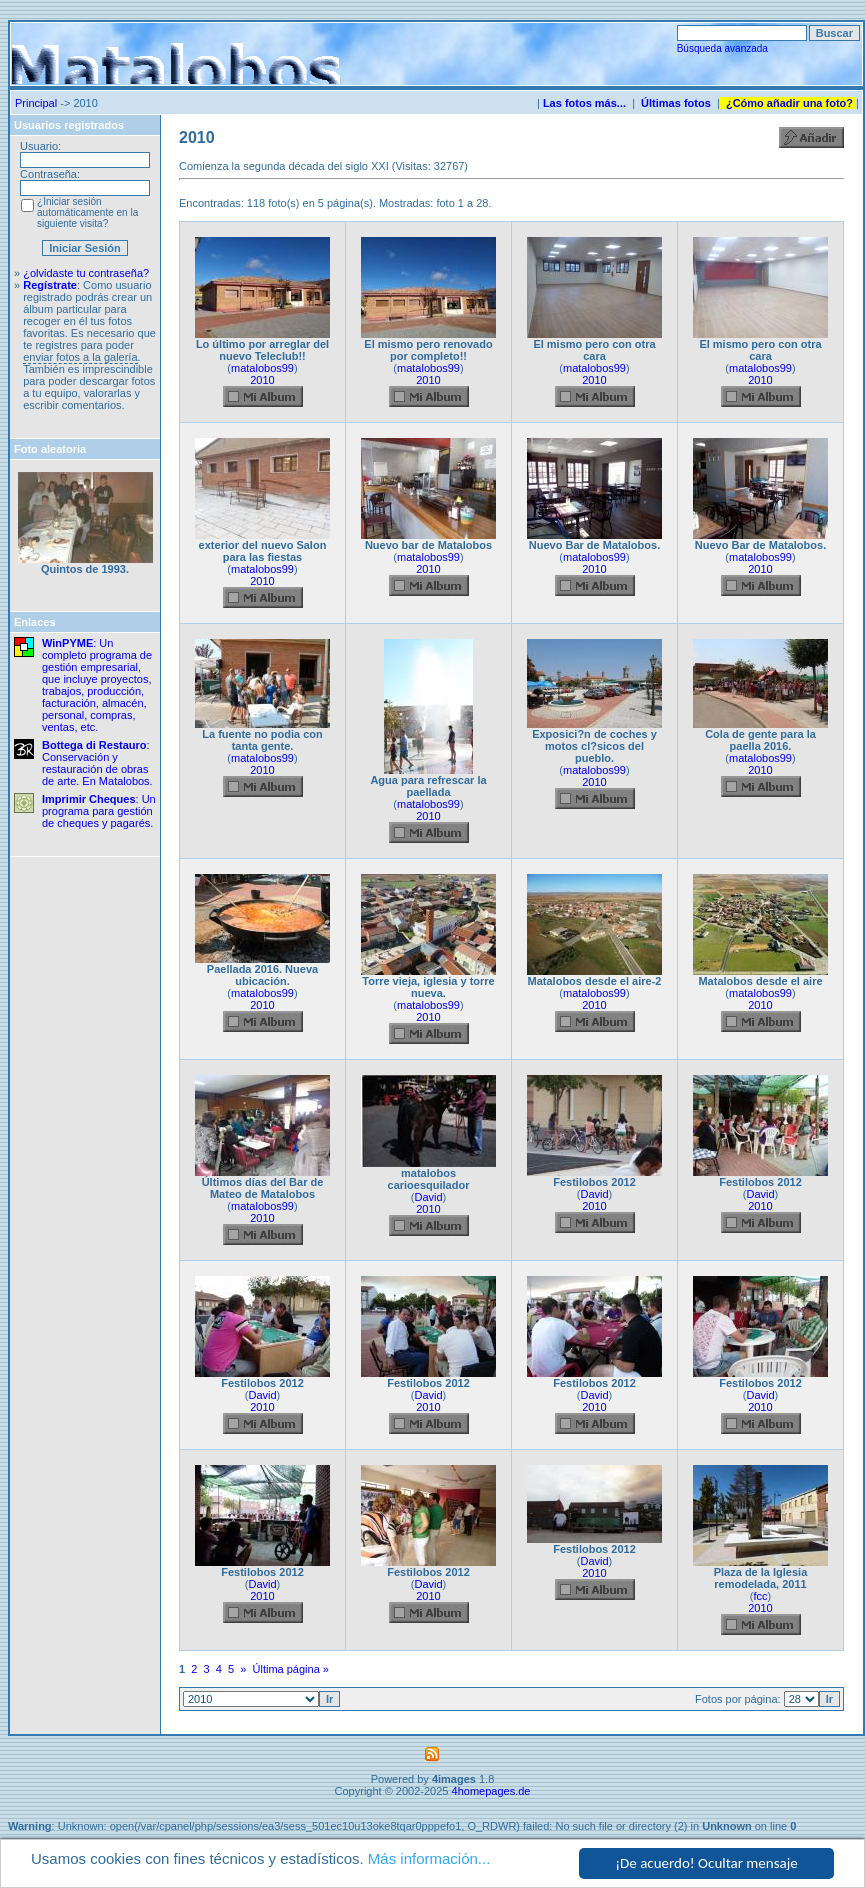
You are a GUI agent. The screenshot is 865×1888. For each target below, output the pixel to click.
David (428, 1197)
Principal (36, 103)
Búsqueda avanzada (722, 48)
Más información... (429, 1858)
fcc (760, 1596)
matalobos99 (262, 368)
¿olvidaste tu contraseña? (86, 273)
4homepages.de (491, 1791)
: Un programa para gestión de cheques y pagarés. (99, 811)
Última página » (291, 1669)
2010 (262, 380)
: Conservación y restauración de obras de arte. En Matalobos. (97, 763)
